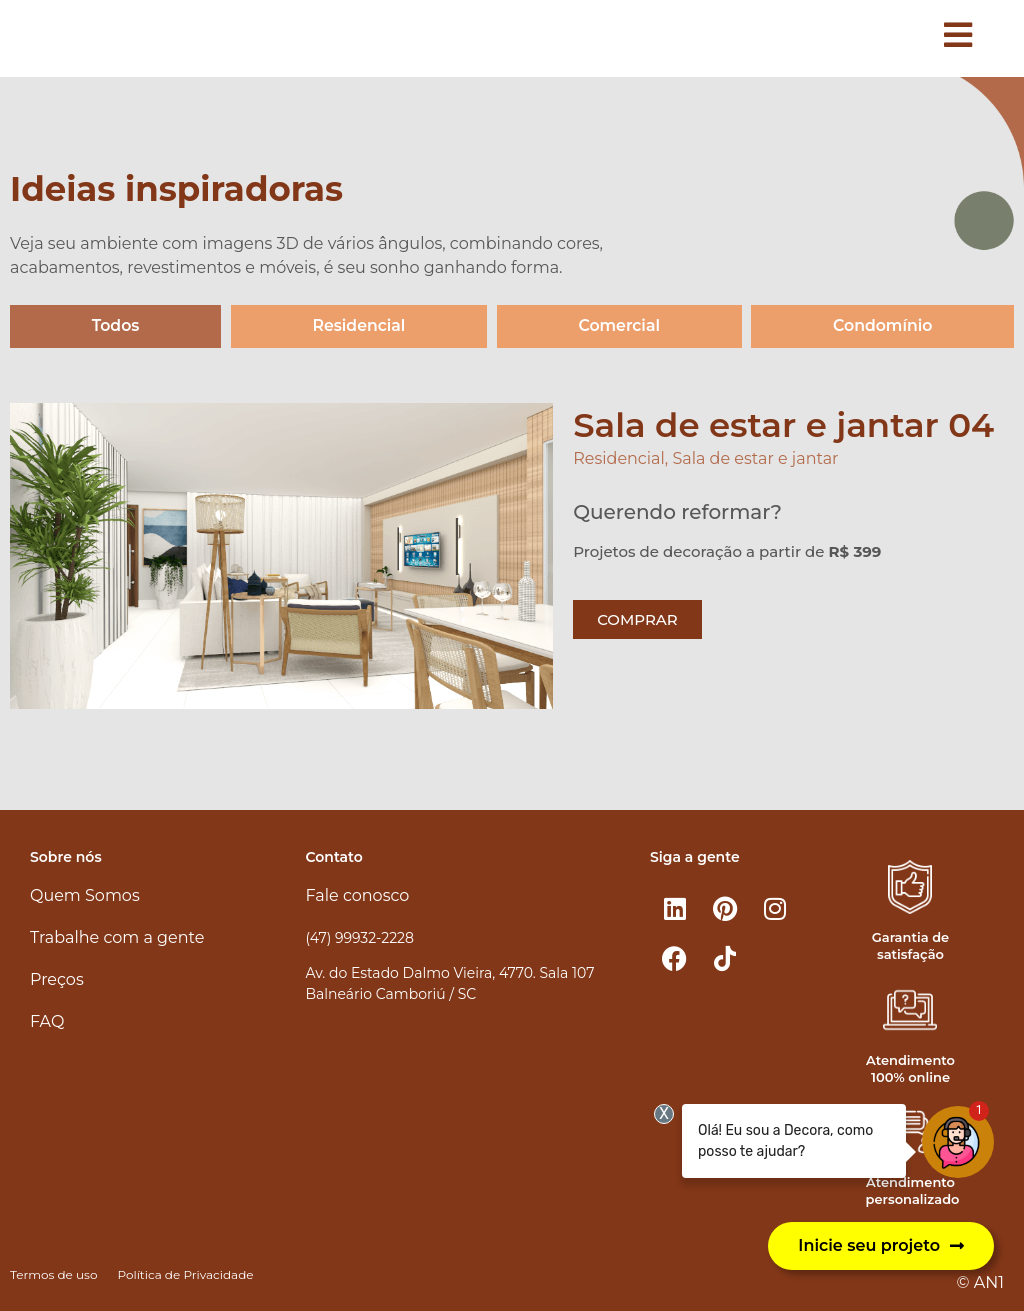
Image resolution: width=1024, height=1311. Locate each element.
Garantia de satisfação (910, 945)
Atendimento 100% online (910, 1068)
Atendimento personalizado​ (912, 1191)
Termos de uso (53, 1274)
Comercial (618, 326)
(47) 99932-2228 (360, 938)
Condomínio (882, 326)
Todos (115, 326)
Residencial (358, 326)
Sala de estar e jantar (755, 459)
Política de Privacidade (185, 1274)
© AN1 (980, 1282)
